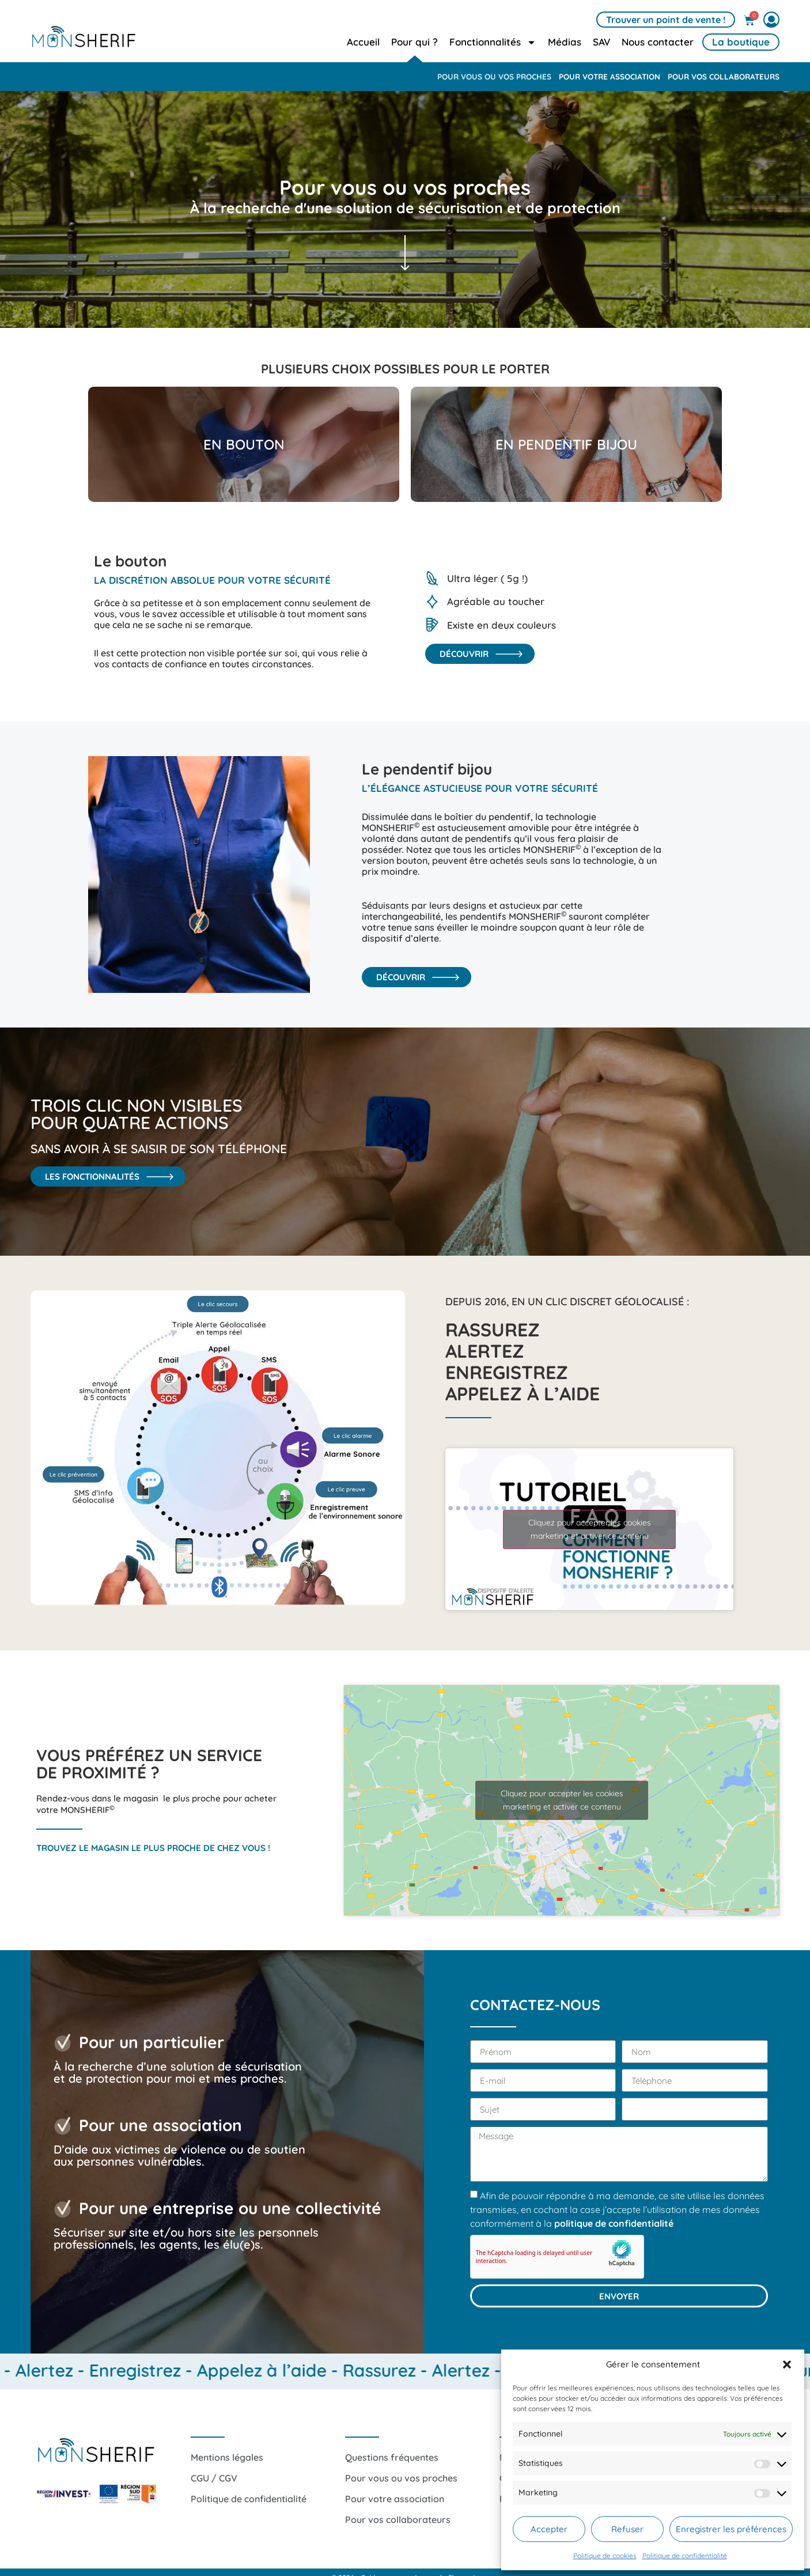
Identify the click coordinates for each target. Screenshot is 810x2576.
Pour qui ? (414, 42)
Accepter (549, 2529)
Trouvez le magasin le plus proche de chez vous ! (153, 1847)
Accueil (363, 42)
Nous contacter (658, 42)
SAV (601, 42)
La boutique (741, 42)
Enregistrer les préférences (731, 2529)
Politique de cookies (605, 2555)
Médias (564, 42)
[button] (787, 2364)
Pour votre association (609, 76)
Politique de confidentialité (684, 2555)
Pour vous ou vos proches (494, 76)
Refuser (627, 2529)
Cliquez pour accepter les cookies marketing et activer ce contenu (589, 1529)
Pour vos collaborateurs (723, 76)
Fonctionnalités (492, 42)
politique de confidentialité (613, 2223)
